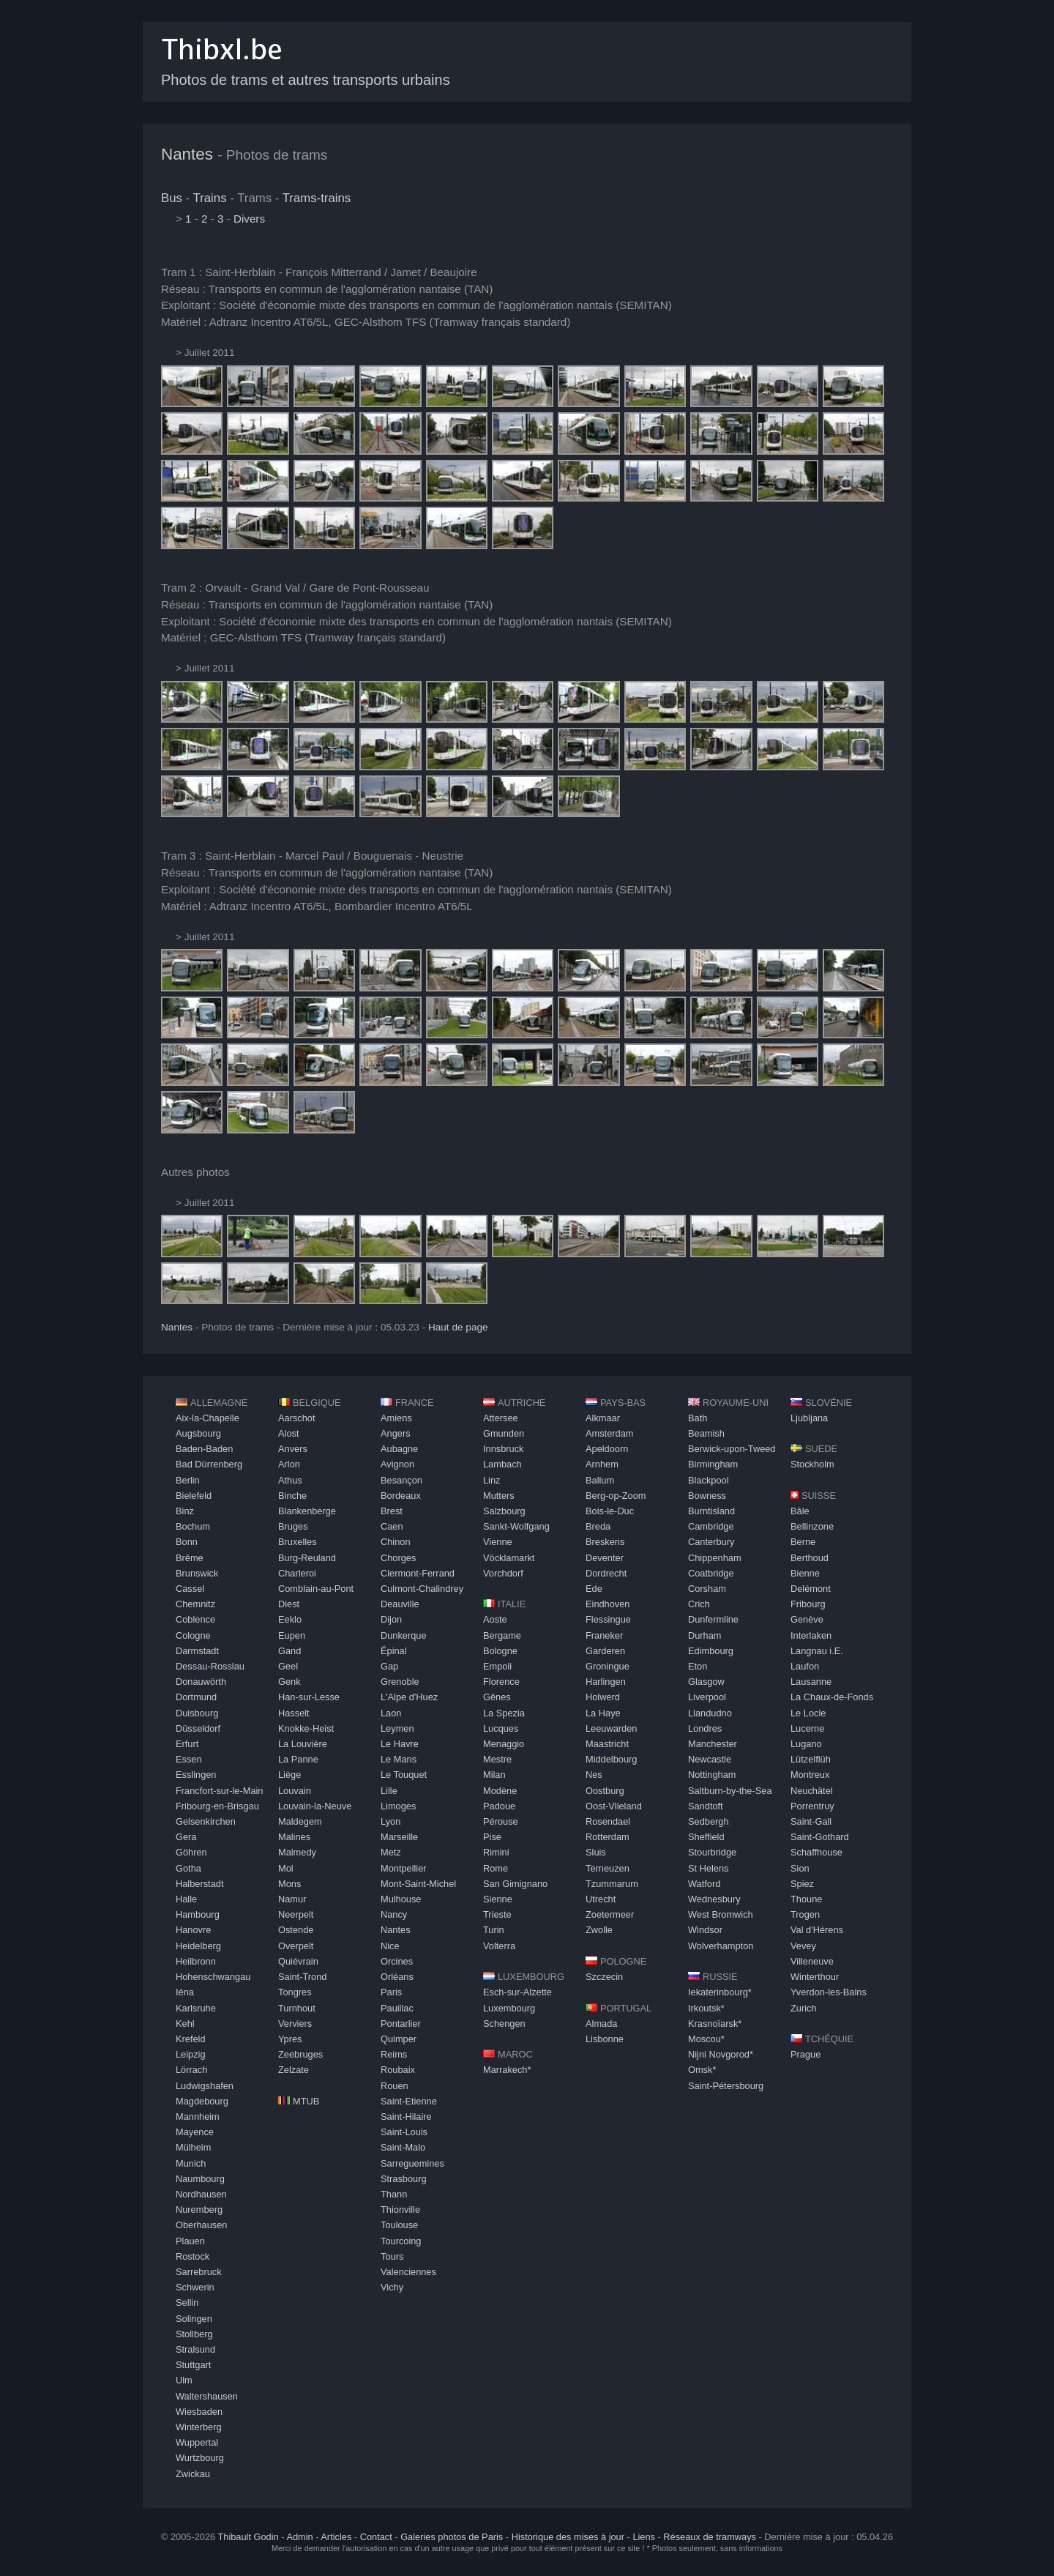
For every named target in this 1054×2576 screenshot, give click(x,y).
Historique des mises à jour (568, 2536)
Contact (376, 2536)
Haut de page (458, 1327)
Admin (299, 2536)
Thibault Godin (247, 2536)
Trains (210, 198)
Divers (249, 218)
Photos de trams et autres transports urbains (305, 80)
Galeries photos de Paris (451, 2536)
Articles (336, 2536)
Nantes (187, 154)
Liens (643, 2536)
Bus (171, 198)
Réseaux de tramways (709, 2536)
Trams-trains (317, 198)
